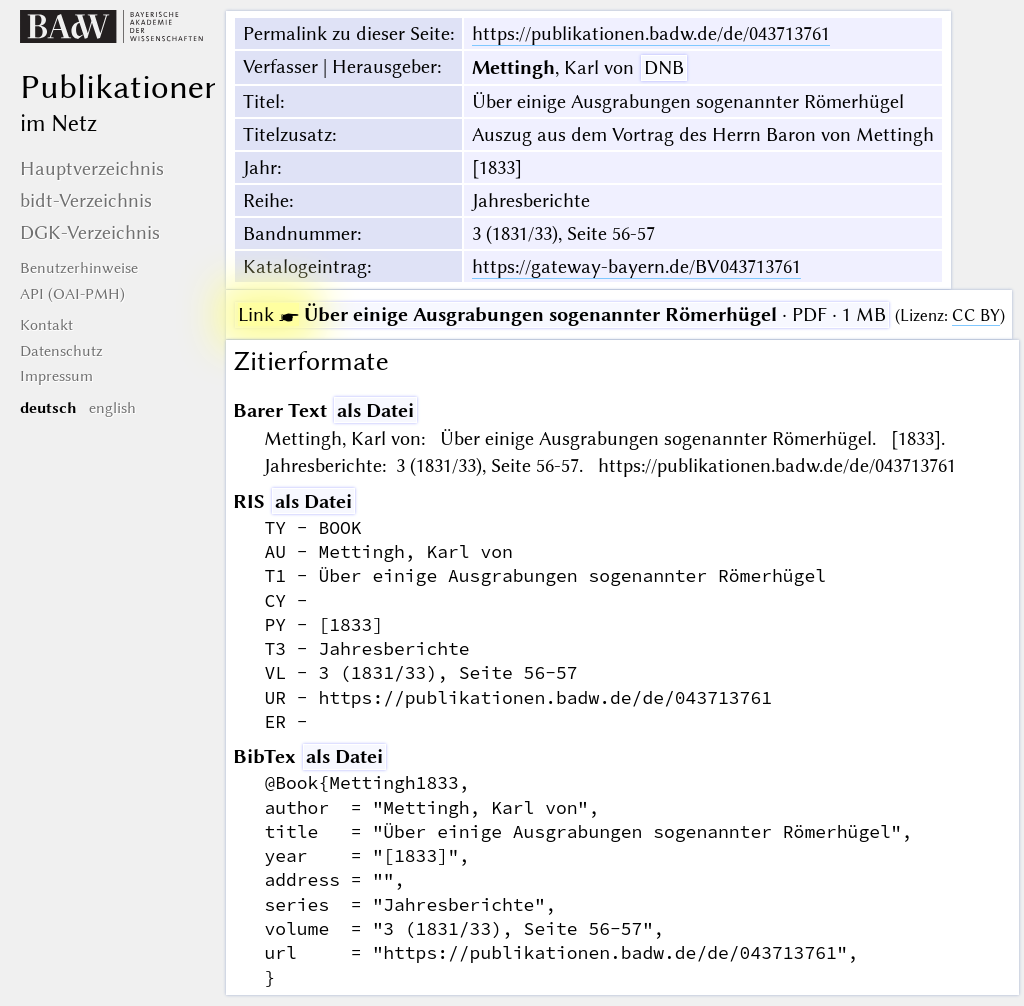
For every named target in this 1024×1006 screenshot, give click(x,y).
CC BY (976, 315)
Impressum (56, 376)
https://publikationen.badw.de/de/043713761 (651, 33)
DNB (664, 67)
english (112, 408)
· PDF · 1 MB (562, 314)
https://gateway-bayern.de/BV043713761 (636, 266)
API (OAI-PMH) (72, 294)
